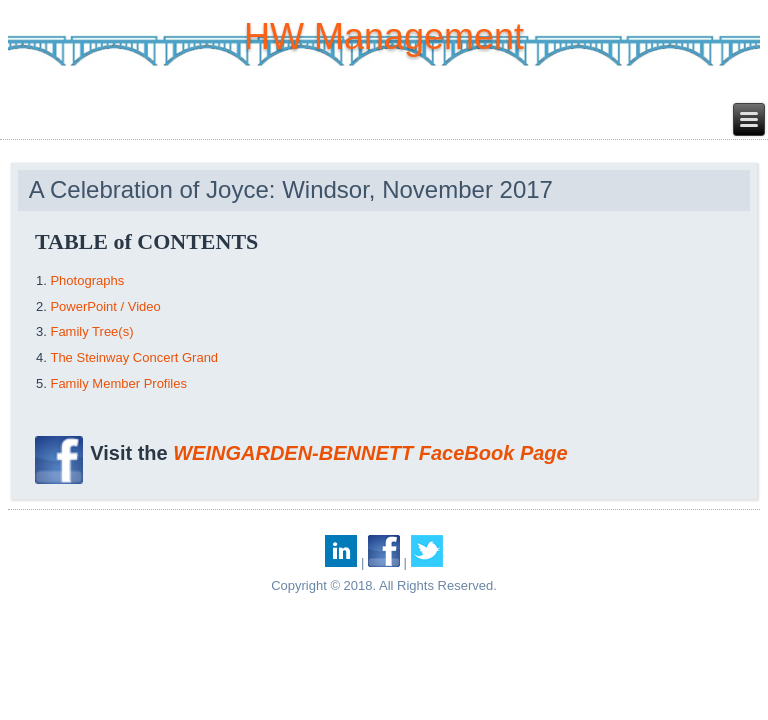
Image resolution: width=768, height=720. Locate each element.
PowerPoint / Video (105, 306)
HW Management (384, 36)
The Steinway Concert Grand (134, 357)
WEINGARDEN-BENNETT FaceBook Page (370, 453)
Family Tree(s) (91, 331)
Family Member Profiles (118, 383)
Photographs (87, 280)
